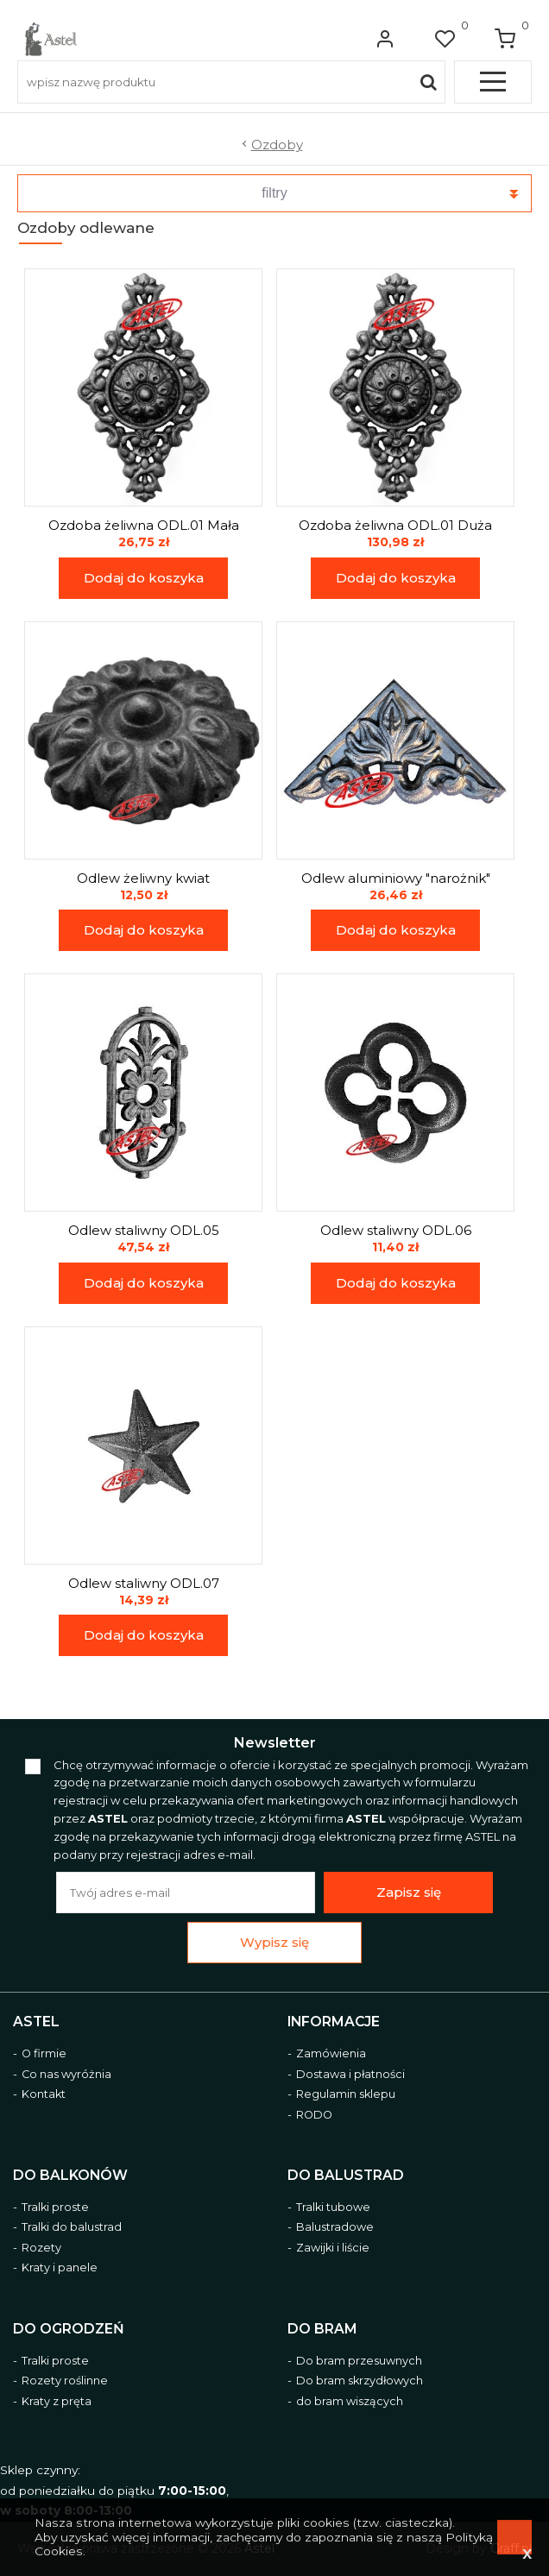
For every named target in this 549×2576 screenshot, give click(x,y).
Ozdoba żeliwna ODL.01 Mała (143, 525)
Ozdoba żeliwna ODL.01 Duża (395, 525)
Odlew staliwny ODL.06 (395, 1230)
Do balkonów (70, 2175)
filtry (274, 193)
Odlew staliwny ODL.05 (143, 1230)
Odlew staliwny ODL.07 (143, 1583)
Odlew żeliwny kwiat (143, 878)
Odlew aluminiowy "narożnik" (395, 878)
